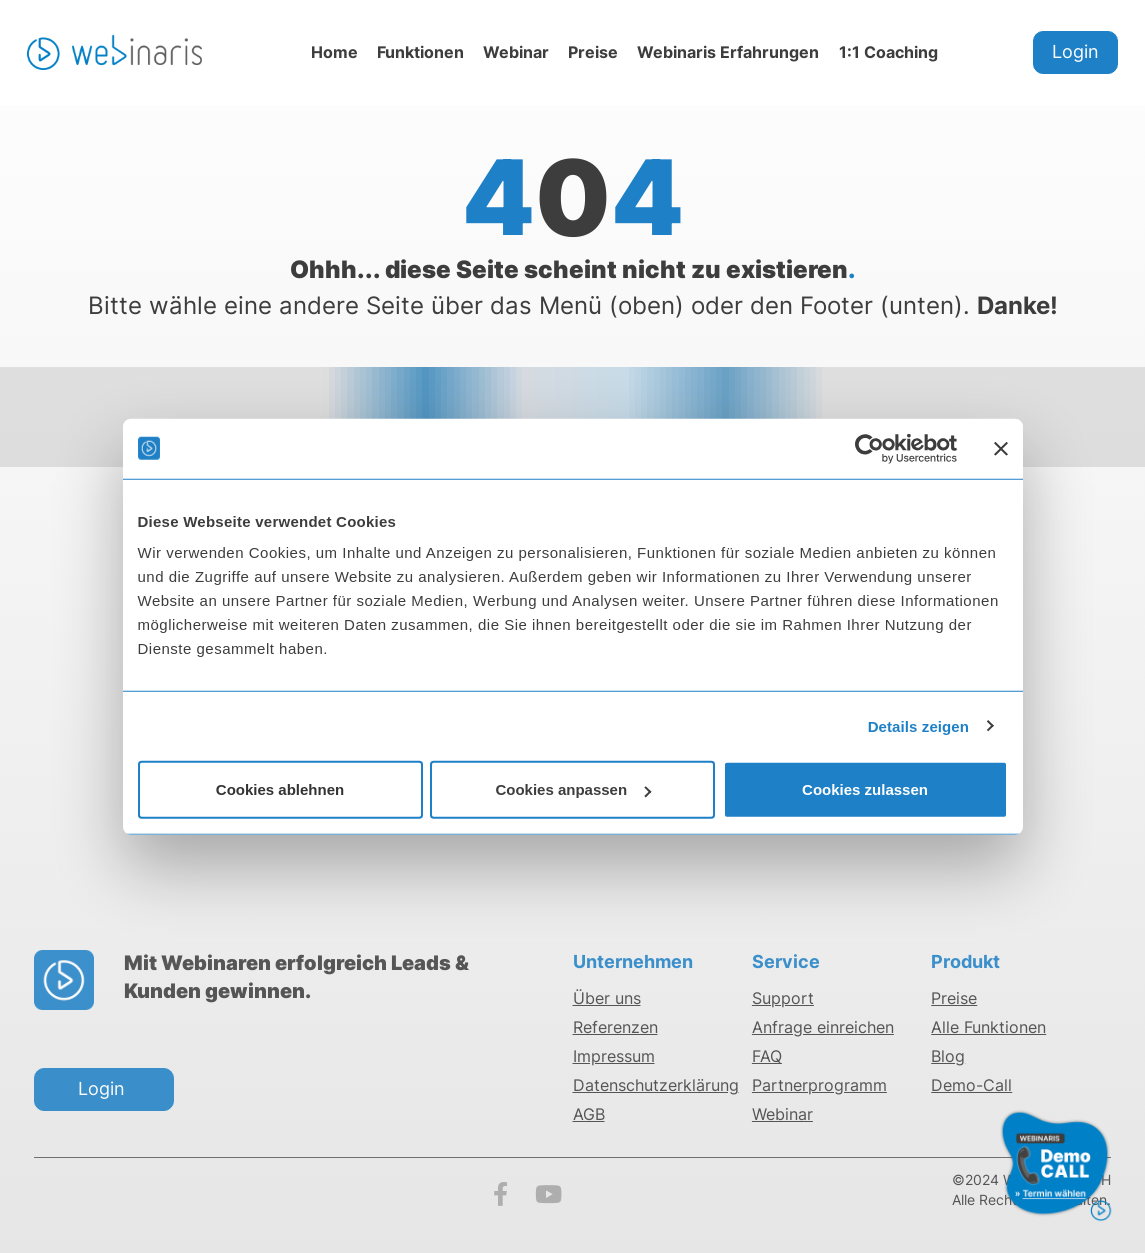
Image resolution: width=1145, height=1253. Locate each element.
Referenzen (615, 1027)
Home (334, 52)
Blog (948, 1056)
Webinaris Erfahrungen (728, 52)
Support (783, 998)
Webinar (516, 52)
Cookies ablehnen (280, 789)
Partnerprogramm (819, 1085)
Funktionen (420, 52)
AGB (589, 1114)
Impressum (614, 1056)
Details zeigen (918, 725)
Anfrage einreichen (823, 1027)
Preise (593, 52)
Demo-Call (971, 1085)
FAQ (767, 1056)
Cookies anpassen (573, 789)
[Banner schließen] (1001, 448)
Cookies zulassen (865, 789)
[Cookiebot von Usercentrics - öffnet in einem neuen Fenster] (869, 448)
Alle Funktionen (988, 1027)
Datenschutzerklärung (656, 1085)
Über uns (607, 998)
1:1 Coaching (888, 52)
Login (1075, 51)
